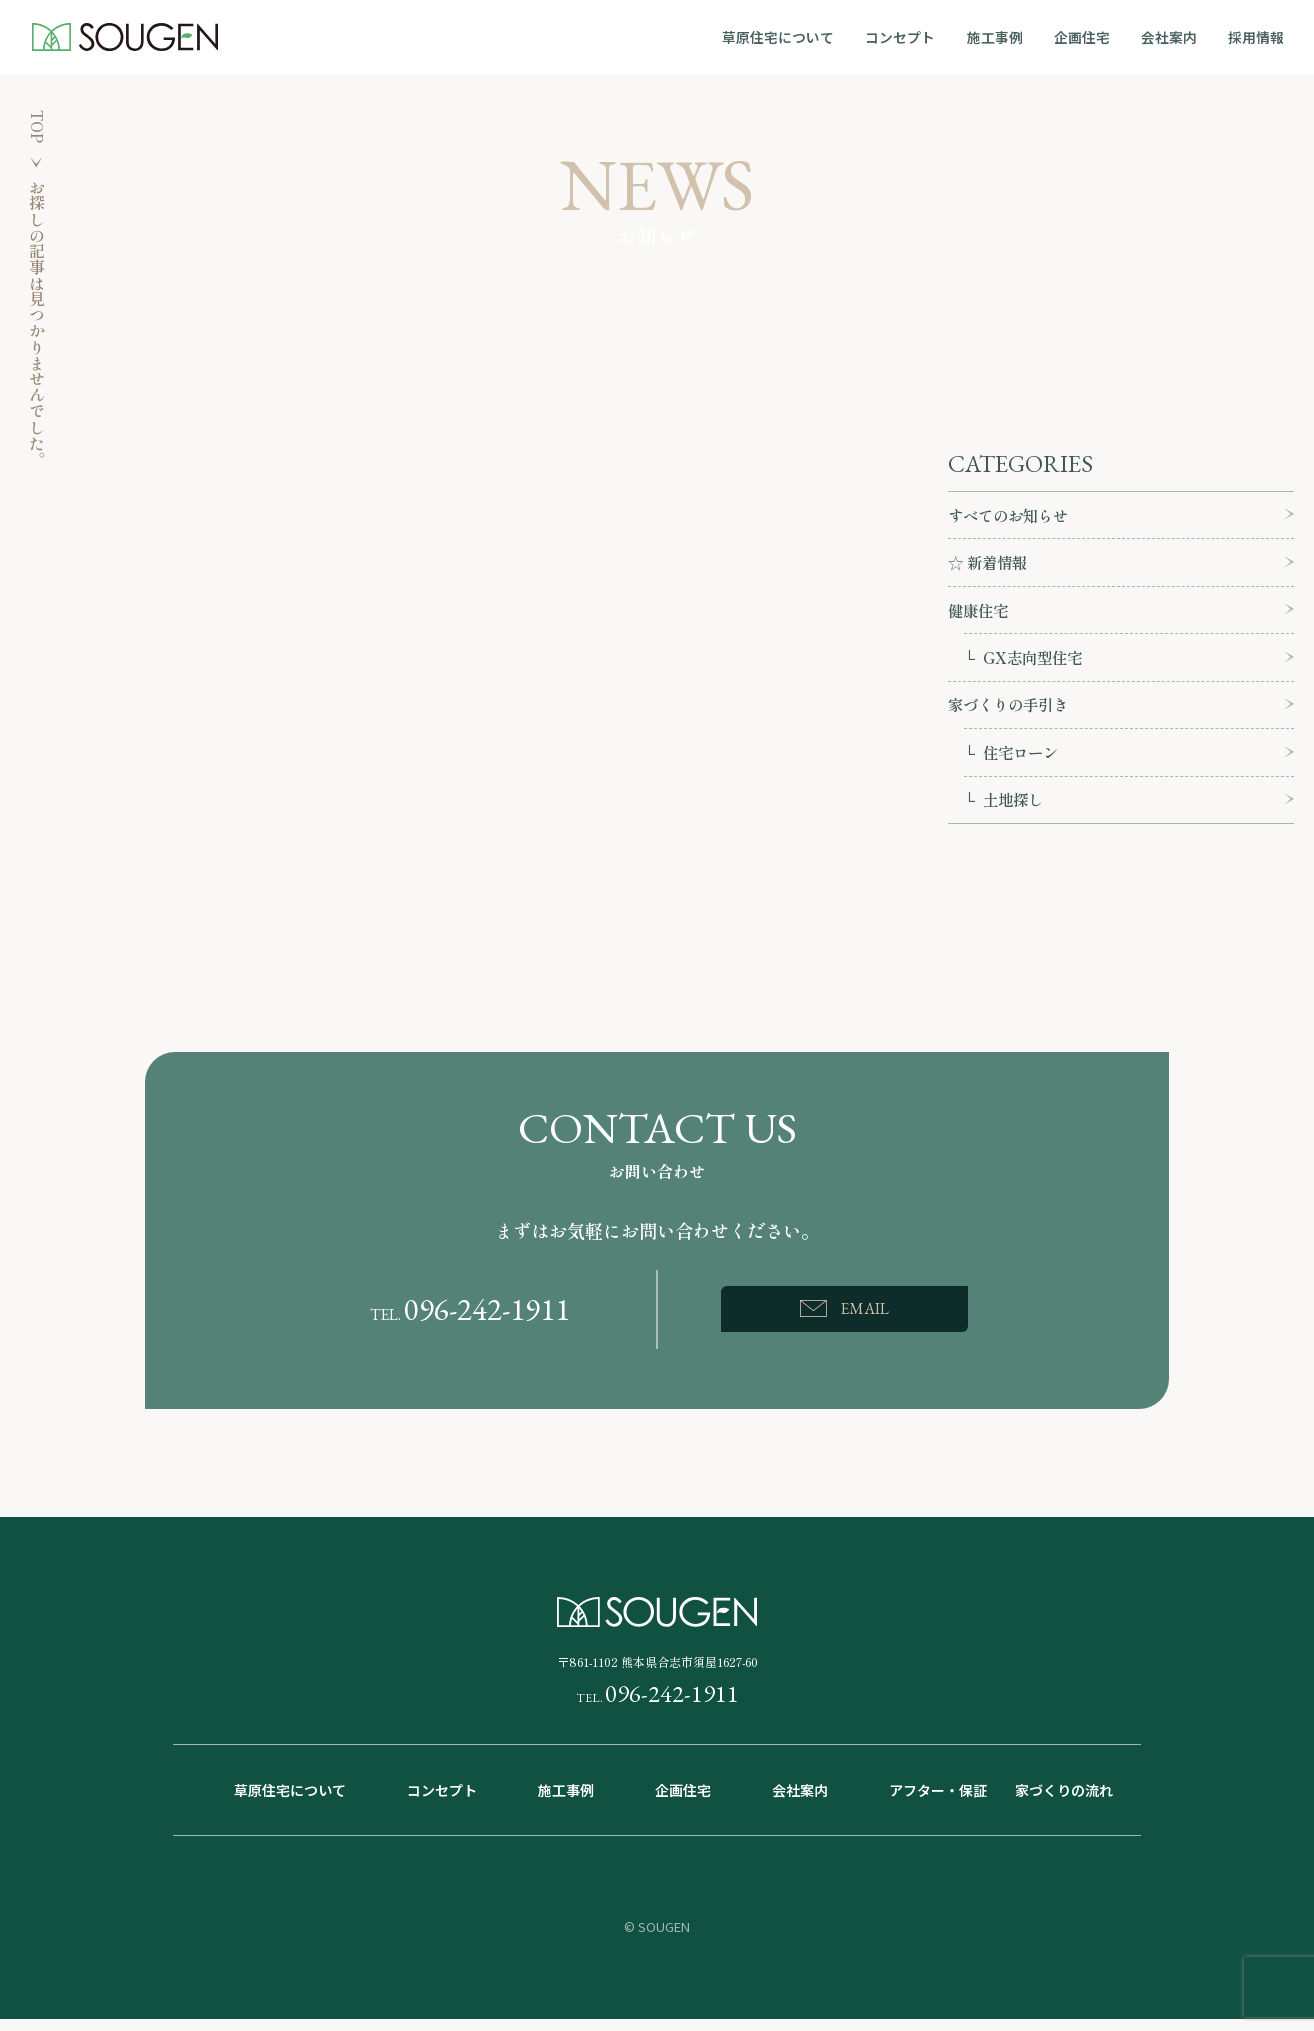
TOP (37, 128)
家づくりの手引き (1012, 712)
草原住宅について (796, 36)
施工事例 (1006, 36)
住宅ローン (1023, 761)
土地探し (1015, 810)
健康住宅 (980, 614)
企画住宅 (1090, 36)
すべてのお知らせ (1012, 516)
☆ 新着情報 (990, 565)
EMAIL (865, 1319)
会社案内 (1174, 36)
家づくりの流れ (1064, 1803)
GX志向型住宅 (1035, 663)
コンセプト (915, 36)
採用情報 (1258, 36)
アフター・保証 (938, 1803)
